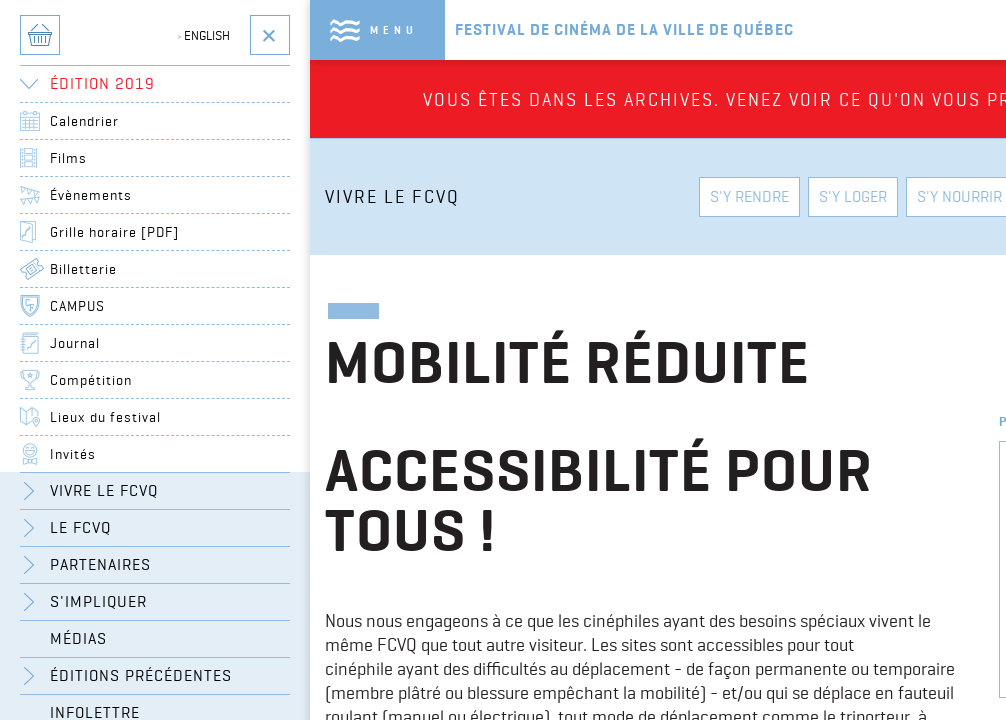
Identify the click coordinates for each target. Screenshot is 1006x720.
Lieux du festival (105, 417)
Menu (394, 30)
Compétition (91, 380)
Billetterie (83, 269)
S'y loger (853, 196)
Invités (73, 454)
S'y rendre (749, 196)
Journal (75, 343)
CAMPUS (77, 306)
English (203, 35)
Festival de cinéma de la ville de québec (624, 29)
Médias (78, 638)
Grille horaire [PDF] (114, 232)
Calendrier (84, 121)
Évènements (91, 195)
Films (68, 158)
